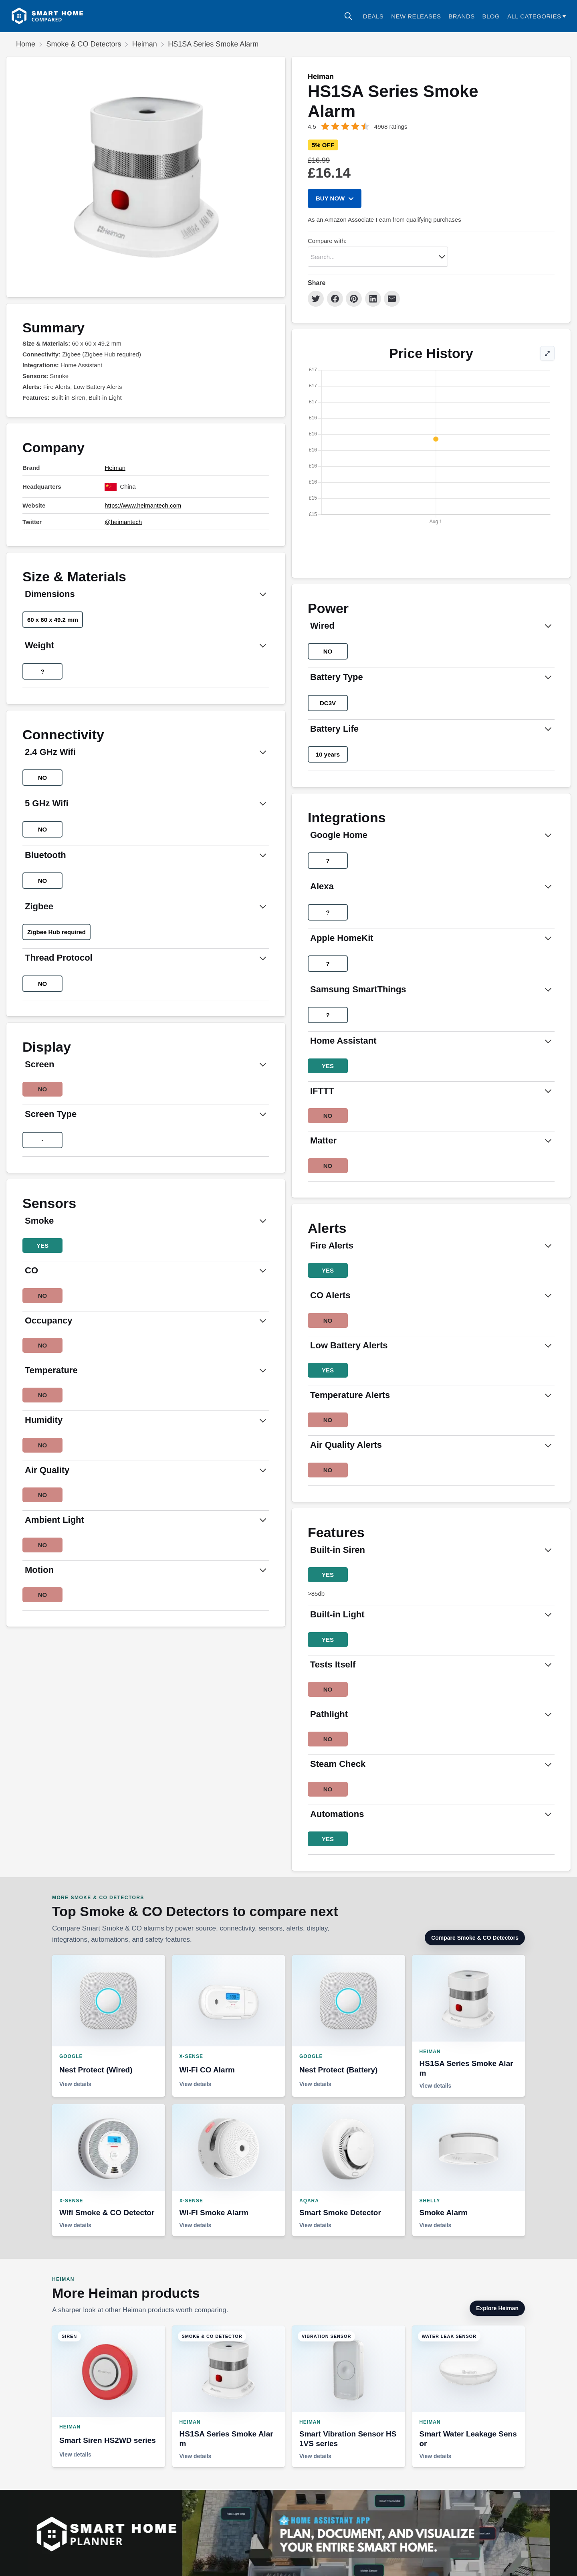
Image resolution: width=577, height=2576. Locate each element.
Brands (461, 16)
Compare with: (327, 240)
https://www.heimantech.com (143, 505)
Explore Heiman (497, 2308)
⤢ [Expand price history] (547, 359)
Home (25, 44)
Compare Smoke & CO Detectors (474, 1938)
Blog (491, 16)
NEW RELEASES (416, 16)
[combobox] (378, 257)
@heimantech (123, 521)
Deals (373, 16)
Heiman (144, 44)
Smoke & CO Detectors (83, 44)
